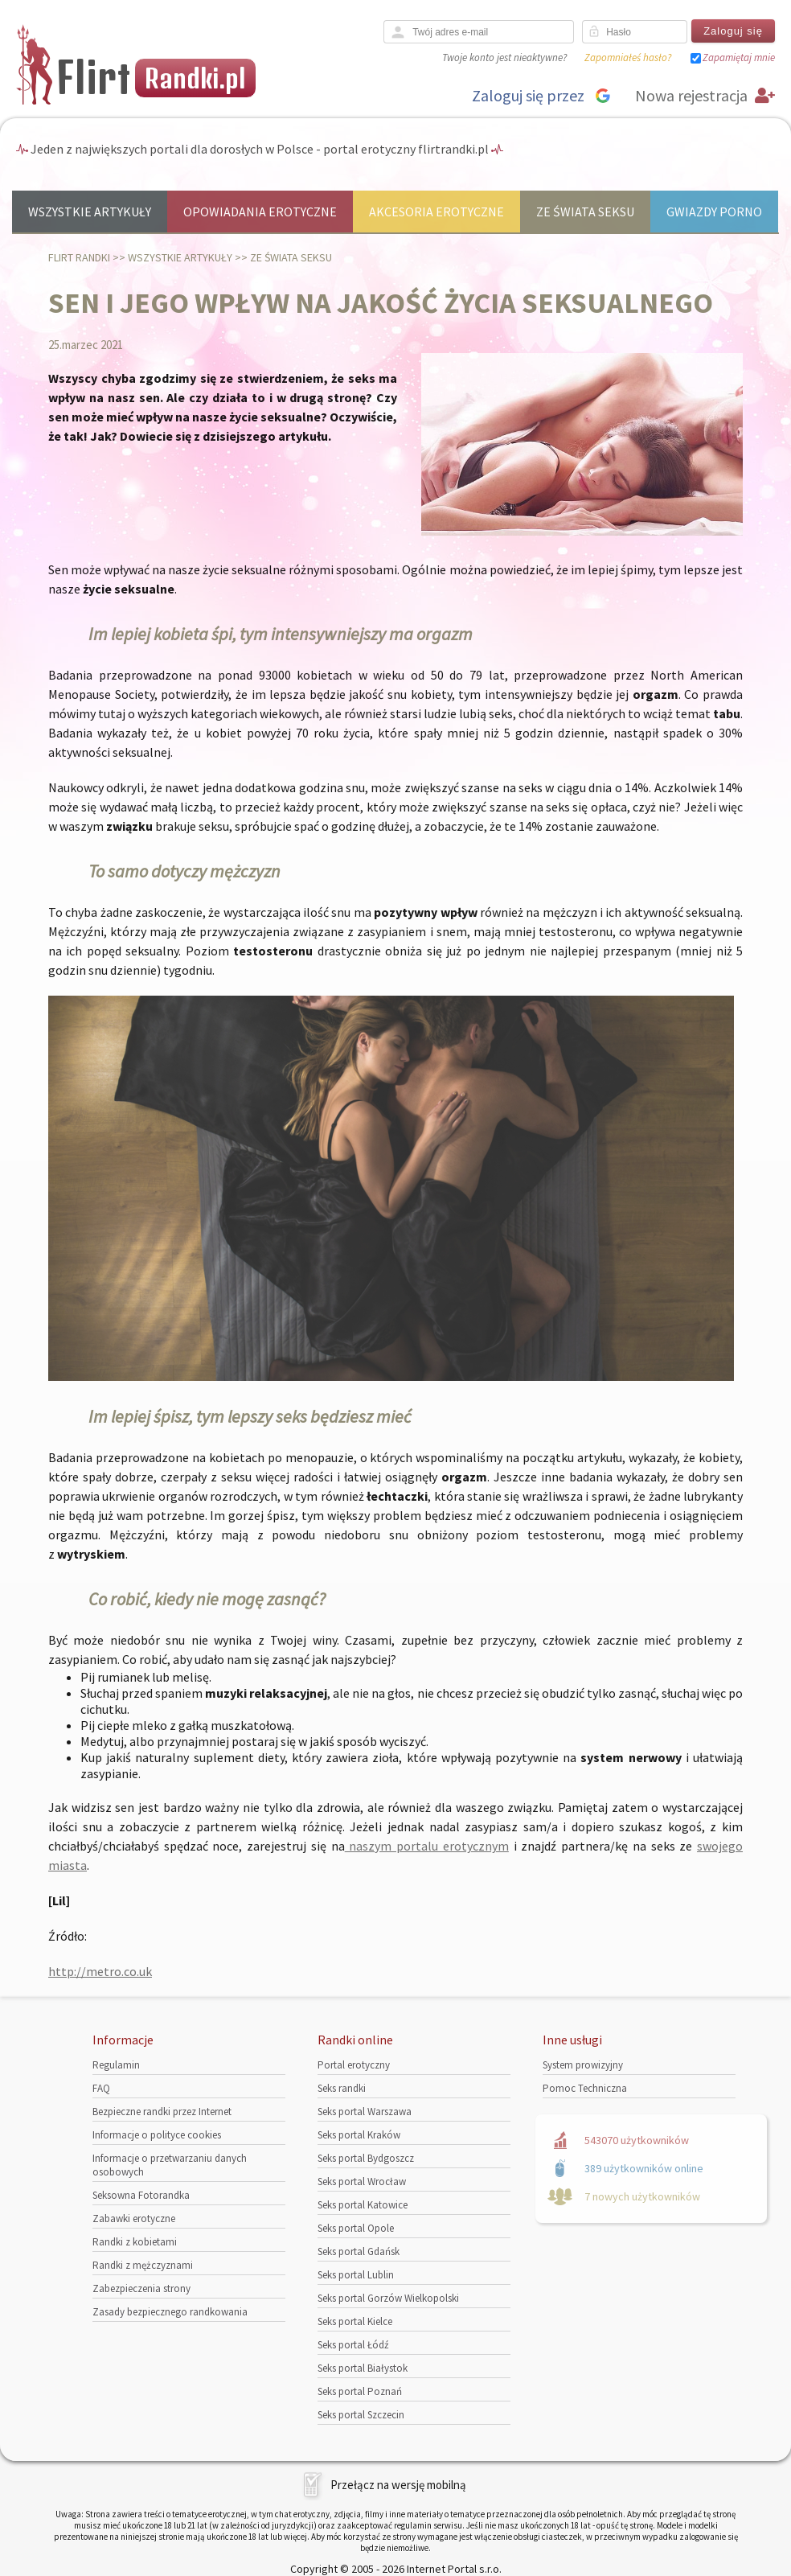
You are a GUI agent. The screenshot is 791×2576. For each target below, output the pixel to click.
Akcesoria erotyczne (436, 211)
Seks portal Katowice (363, 2205)
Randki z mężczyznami (142, 2265)
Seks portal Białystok (363, 2368)
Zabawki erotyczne (133, 2218)
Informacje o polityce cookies (156, 2135)
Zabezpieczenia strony (141, 2288)
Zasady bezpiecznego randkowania (170, 2312)
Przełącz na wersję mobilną (398, 2484)
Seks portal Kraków (359, 2135)
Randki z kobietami (134, 2242)
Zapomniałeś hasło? (627, 57)
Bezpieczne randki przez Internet (162, 2111)
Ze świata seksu (585, 211)
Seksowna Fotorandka (141, 2195)
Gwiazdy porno (714, 211)
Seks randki (342, 2088)
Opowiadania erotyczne (260, 211)
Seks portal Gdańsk (359, 2251)
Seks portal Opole (356, 2228)
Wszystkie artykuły (89, 211)
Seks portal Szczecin (361, 2415)
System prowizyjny (583, 2065)
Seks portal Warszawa (365, 2111)
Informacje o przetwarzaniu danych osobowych (169, 2165)
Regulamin (116, 2065)
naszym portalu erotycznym (427, 1846)
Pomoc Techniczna (585, 2088)
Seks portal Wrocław (362, 2181)
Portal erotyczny (354, 2065)
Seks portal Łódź (353, 2345)
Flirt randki (79, 257)
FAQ (101, 2088)
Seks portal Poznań (360, 2391)
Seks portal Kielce (355, 2321)
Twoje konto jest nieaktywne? (504, 57)
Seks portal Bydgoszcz (366, 2158)
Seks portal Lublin (356, 2275)
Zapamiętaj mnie (739, 57)
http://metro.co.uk (100, 1971)
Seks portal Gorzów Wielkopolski (388, 2298)
